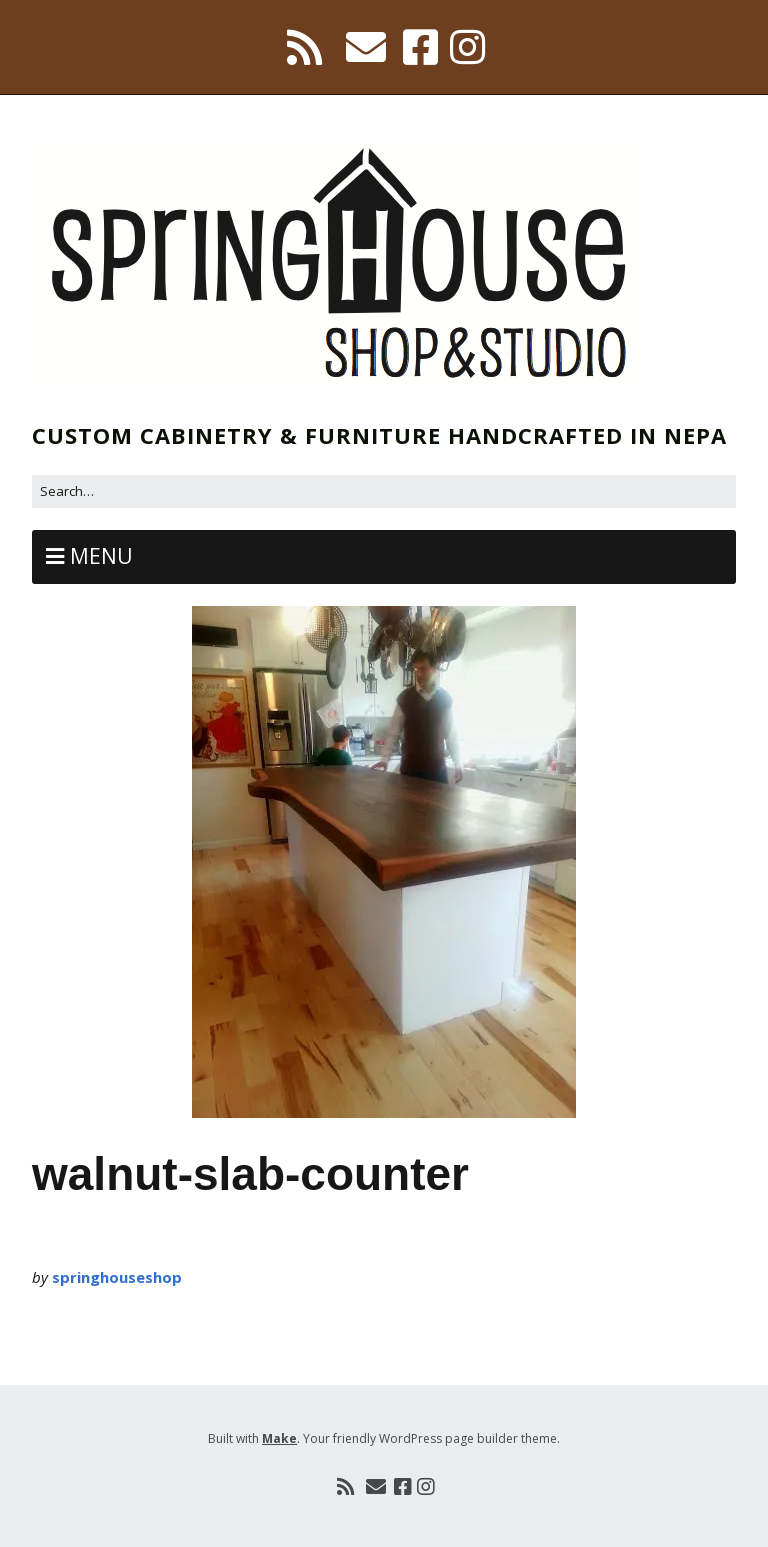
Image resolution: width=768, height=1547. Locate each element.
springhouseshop (117, 1277)
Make (279, 1438)
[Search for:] (384, 491)
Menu (101, 556)
